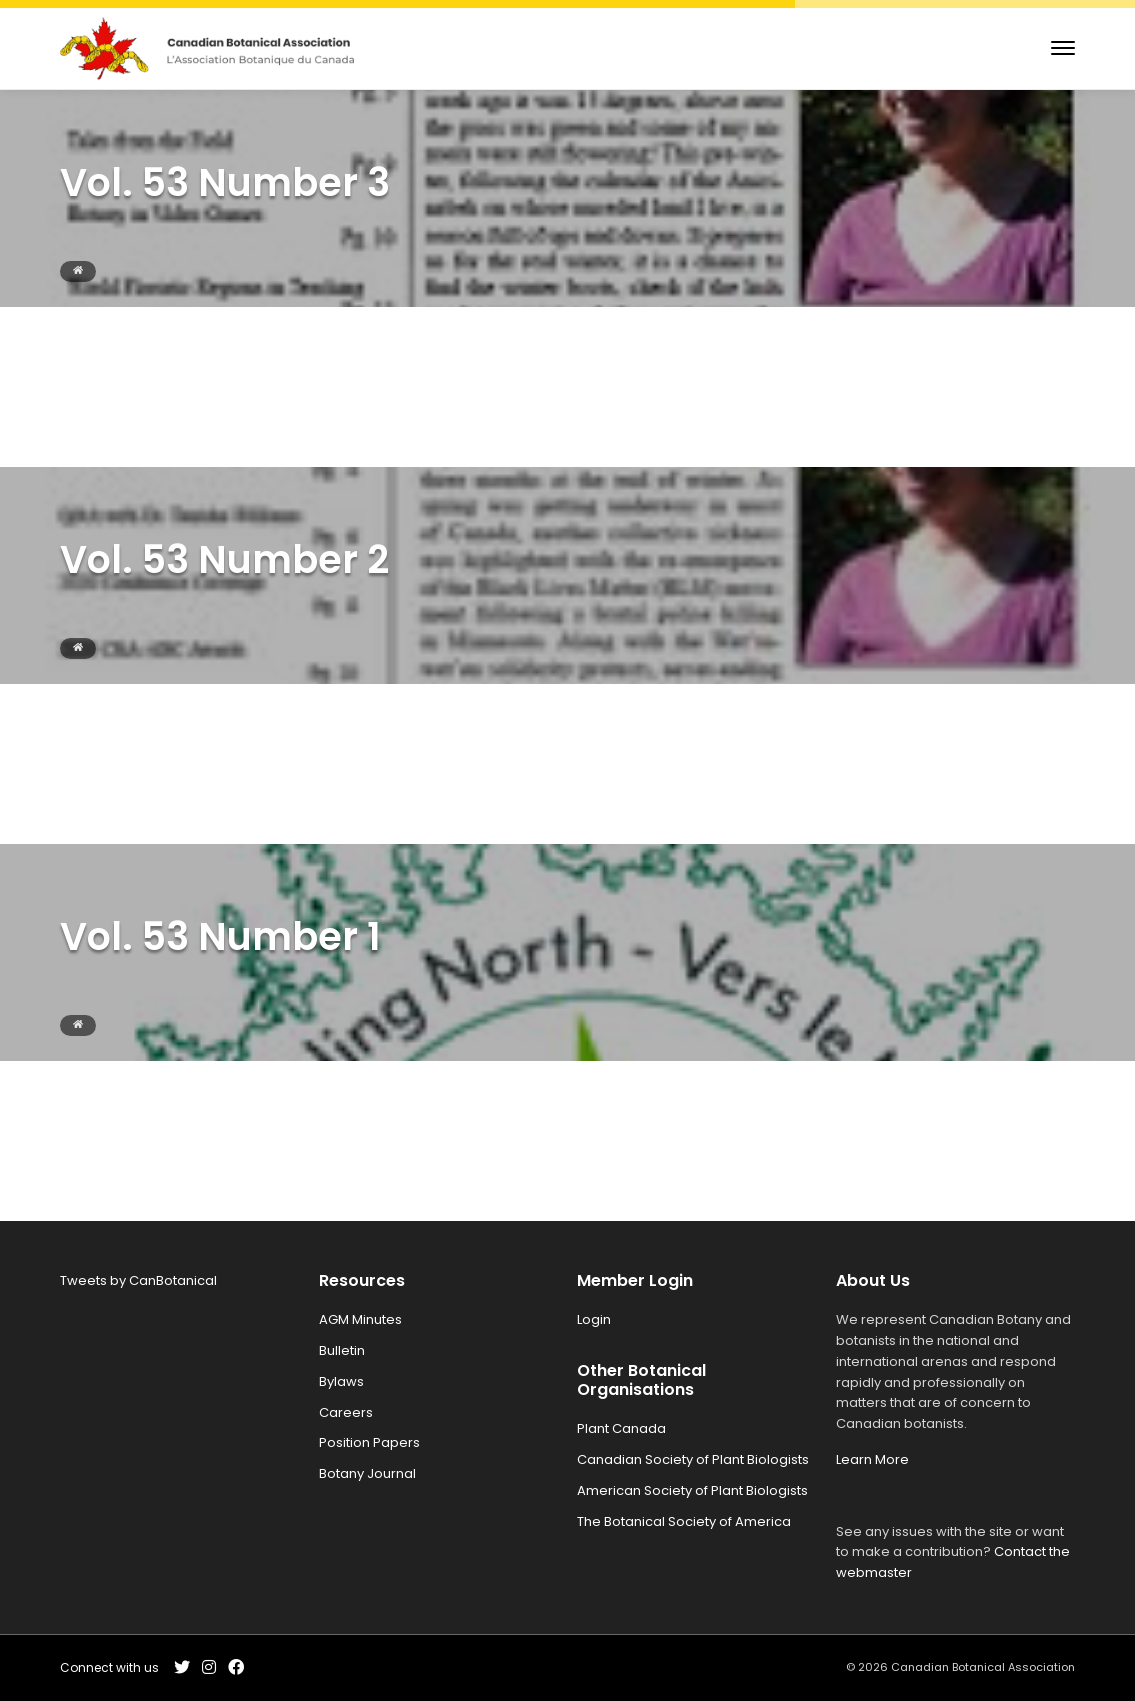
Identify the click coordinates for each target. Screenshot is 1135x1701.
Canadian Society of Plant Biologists (693, 1459)
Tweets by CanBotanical (138, 1280)
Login (594, 1319)
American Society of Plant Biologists (692, 1490)
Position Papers (369, 1442)
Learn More (872, 1459)
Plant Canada (621, 1428)
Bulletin (342, 1350)
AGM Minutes (360, 1319)
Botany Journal (367, 1473)
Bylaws (341, 1381)
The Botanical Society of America (684, 1521)
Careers (346, 1412)
